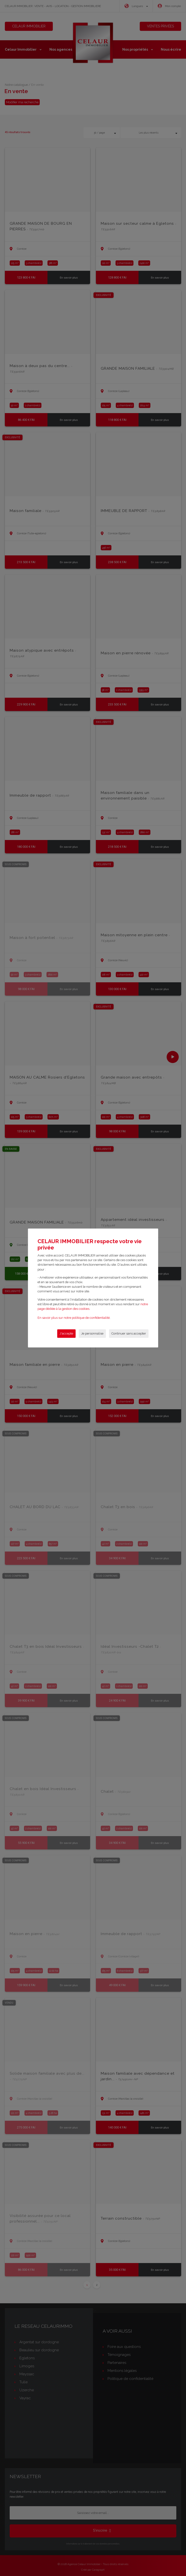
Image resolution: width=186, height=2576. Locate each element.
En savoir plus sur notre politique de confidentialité (74, 1318)
